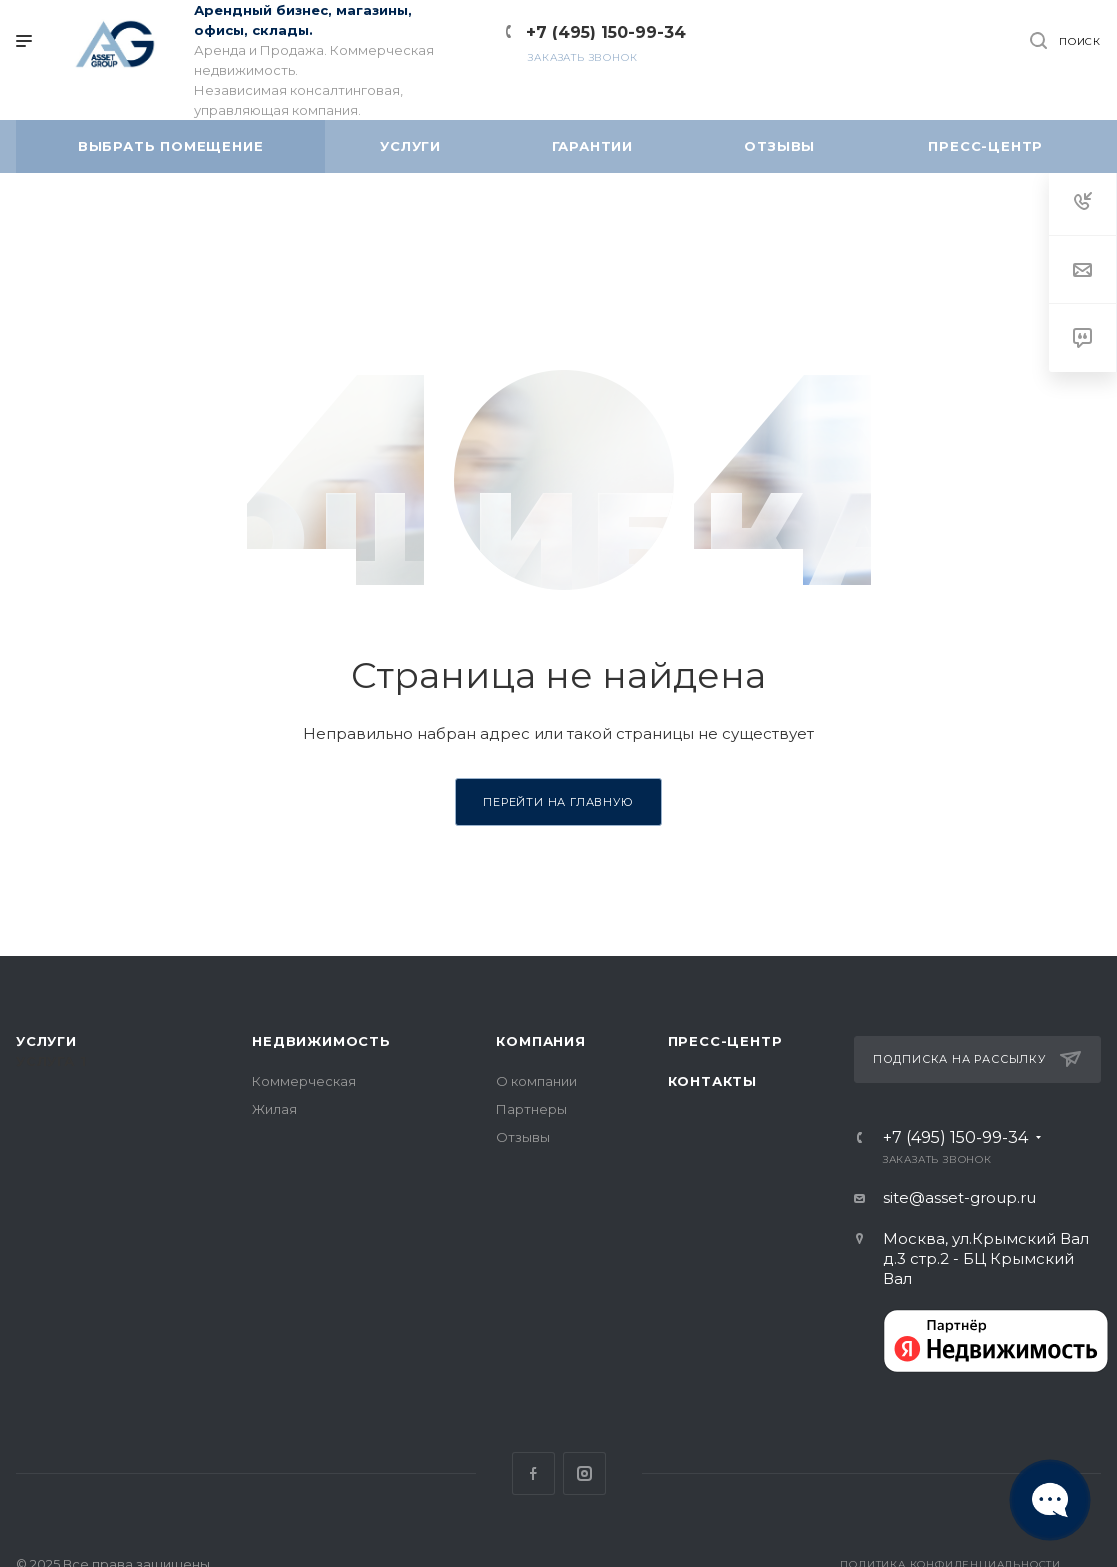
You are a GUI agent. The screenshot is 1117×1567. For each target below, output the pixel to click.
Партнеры (531, 1109)
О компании (536, 1081)
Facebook (533, 1473)
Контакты (712, 1081)
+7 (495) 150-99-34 (606, 32)
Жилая (274, 1109)
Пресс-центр (725, 1041)
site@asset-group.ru (959, 1197)
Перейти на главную (558, 802)
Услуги (46, 1041)
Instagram (584, 1473)
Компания (540, 1041)
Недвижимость (321, 1041)
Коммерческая (304, 1081)
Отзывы (523, 1137)
